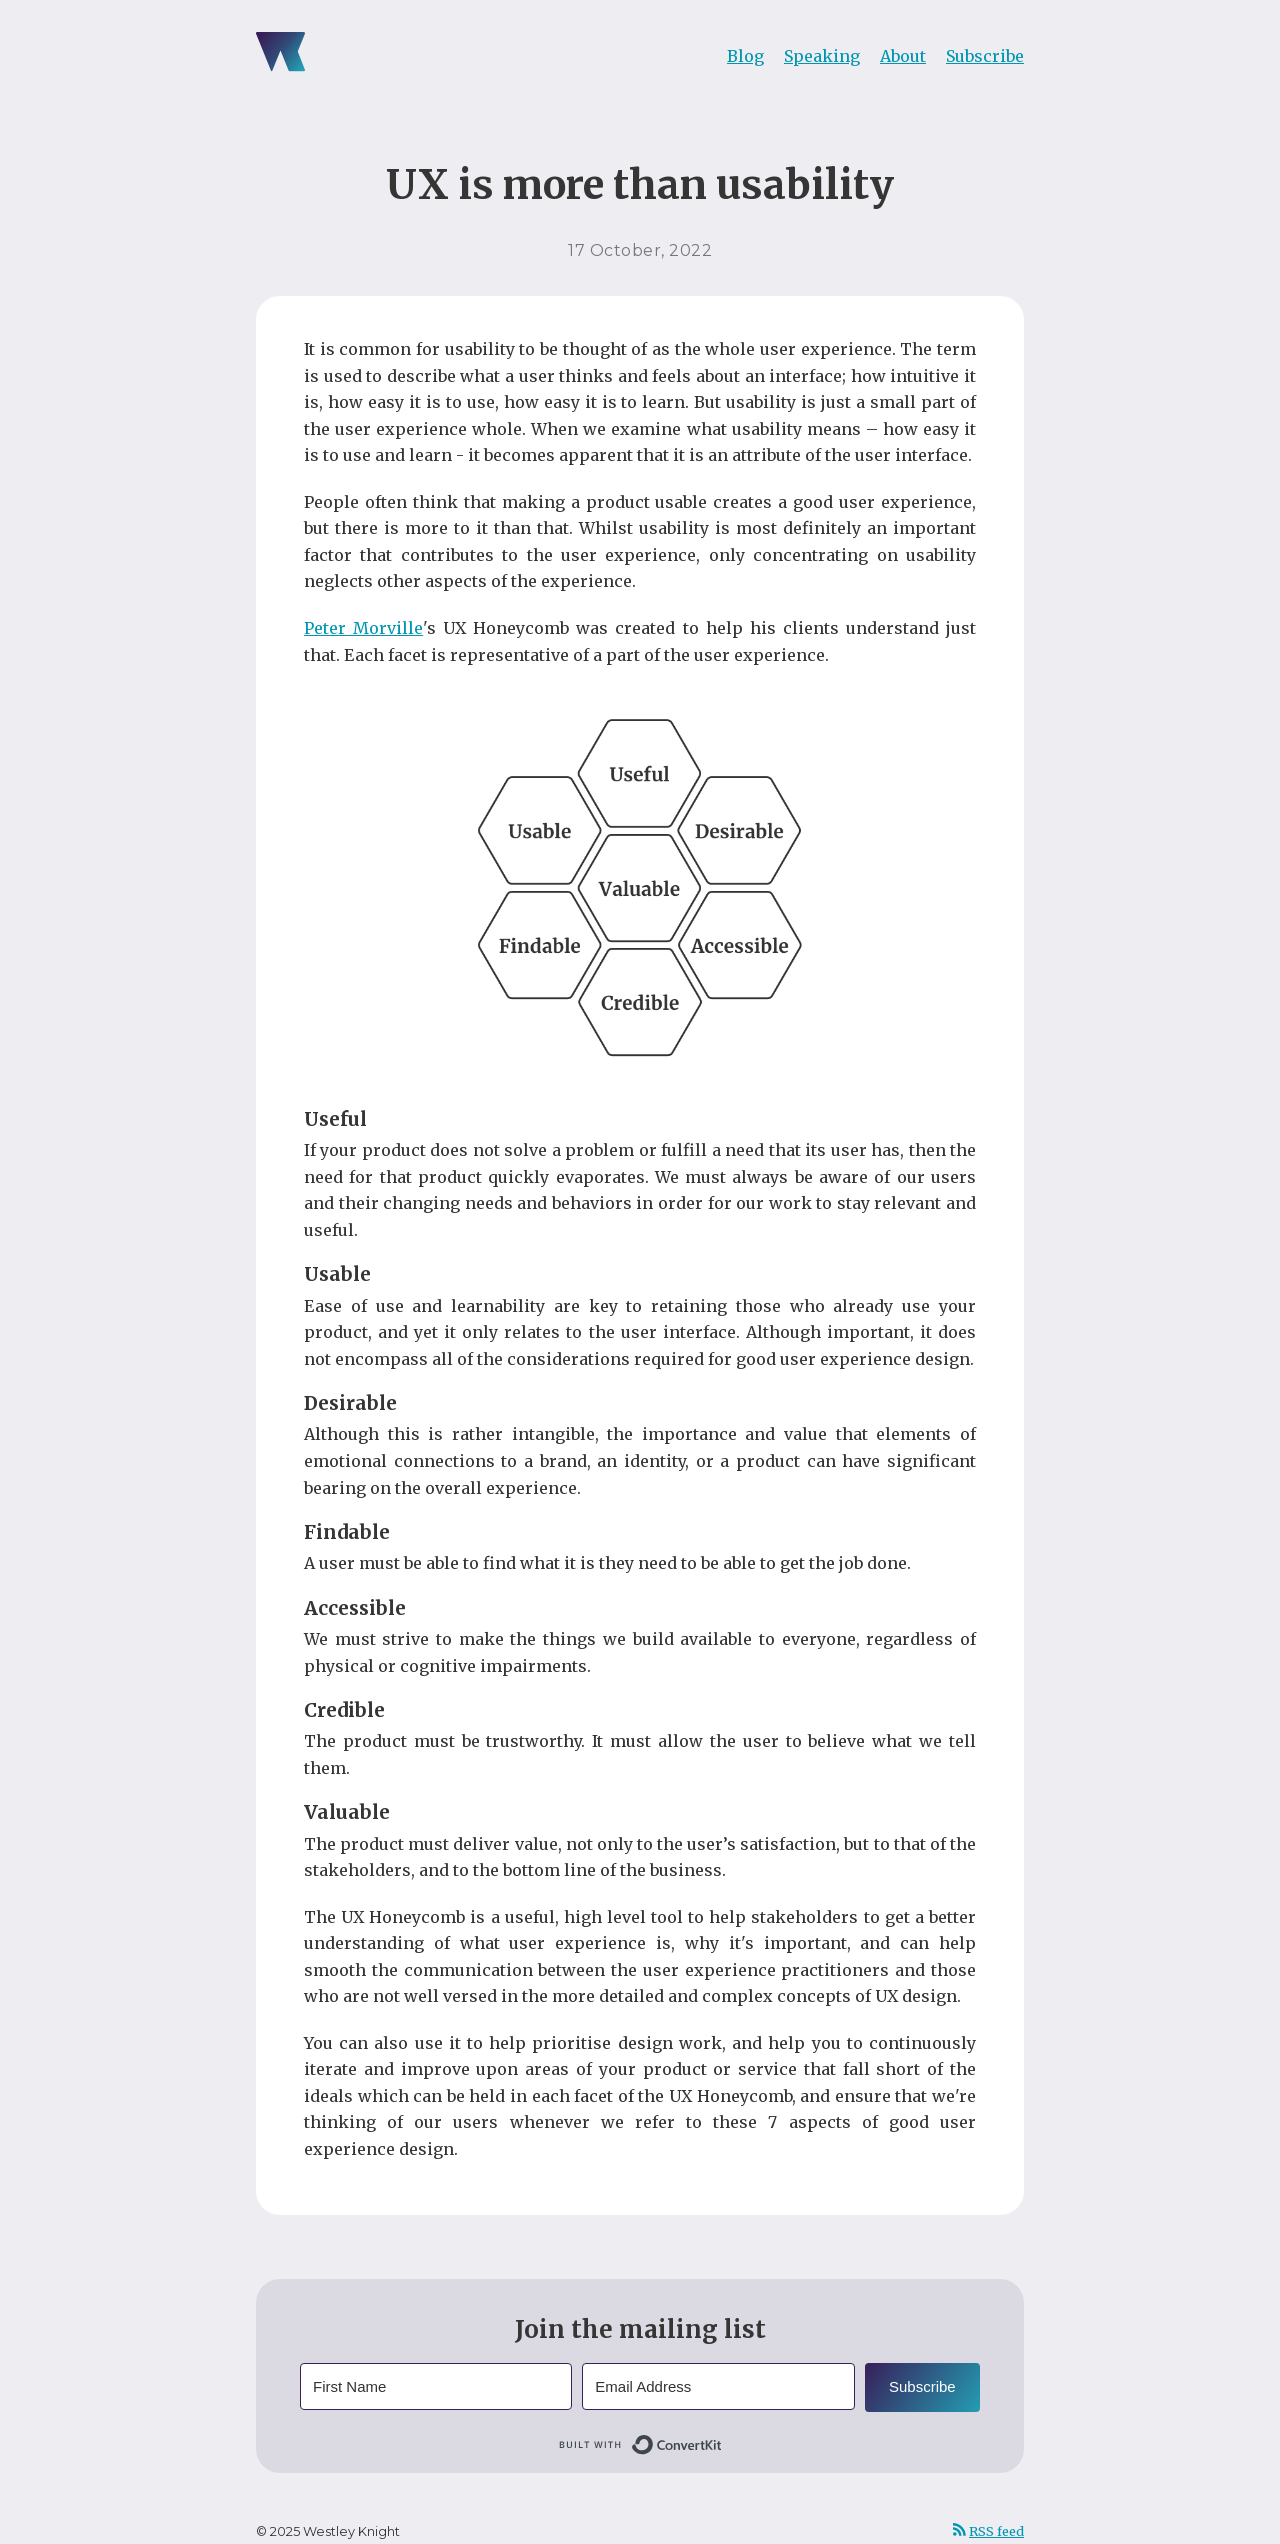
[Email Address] (718, 2386)
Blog (745, 56)
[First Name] (436, 2386)
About (903, 56)
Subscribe (985, 56)
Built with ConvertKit (722, 2441)
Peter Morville (363, 628)
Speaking (822, 56)
